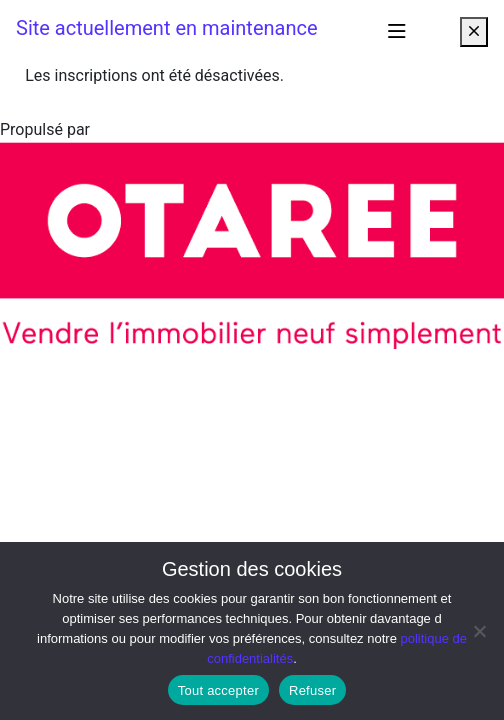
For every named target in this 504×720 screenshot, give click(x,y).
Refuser (312, 690)
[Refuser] (479, 631)
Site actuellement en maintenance (167, 28)
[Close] (474, 32)
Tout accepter (218, 690)
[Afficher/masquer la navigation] (397, 32)
